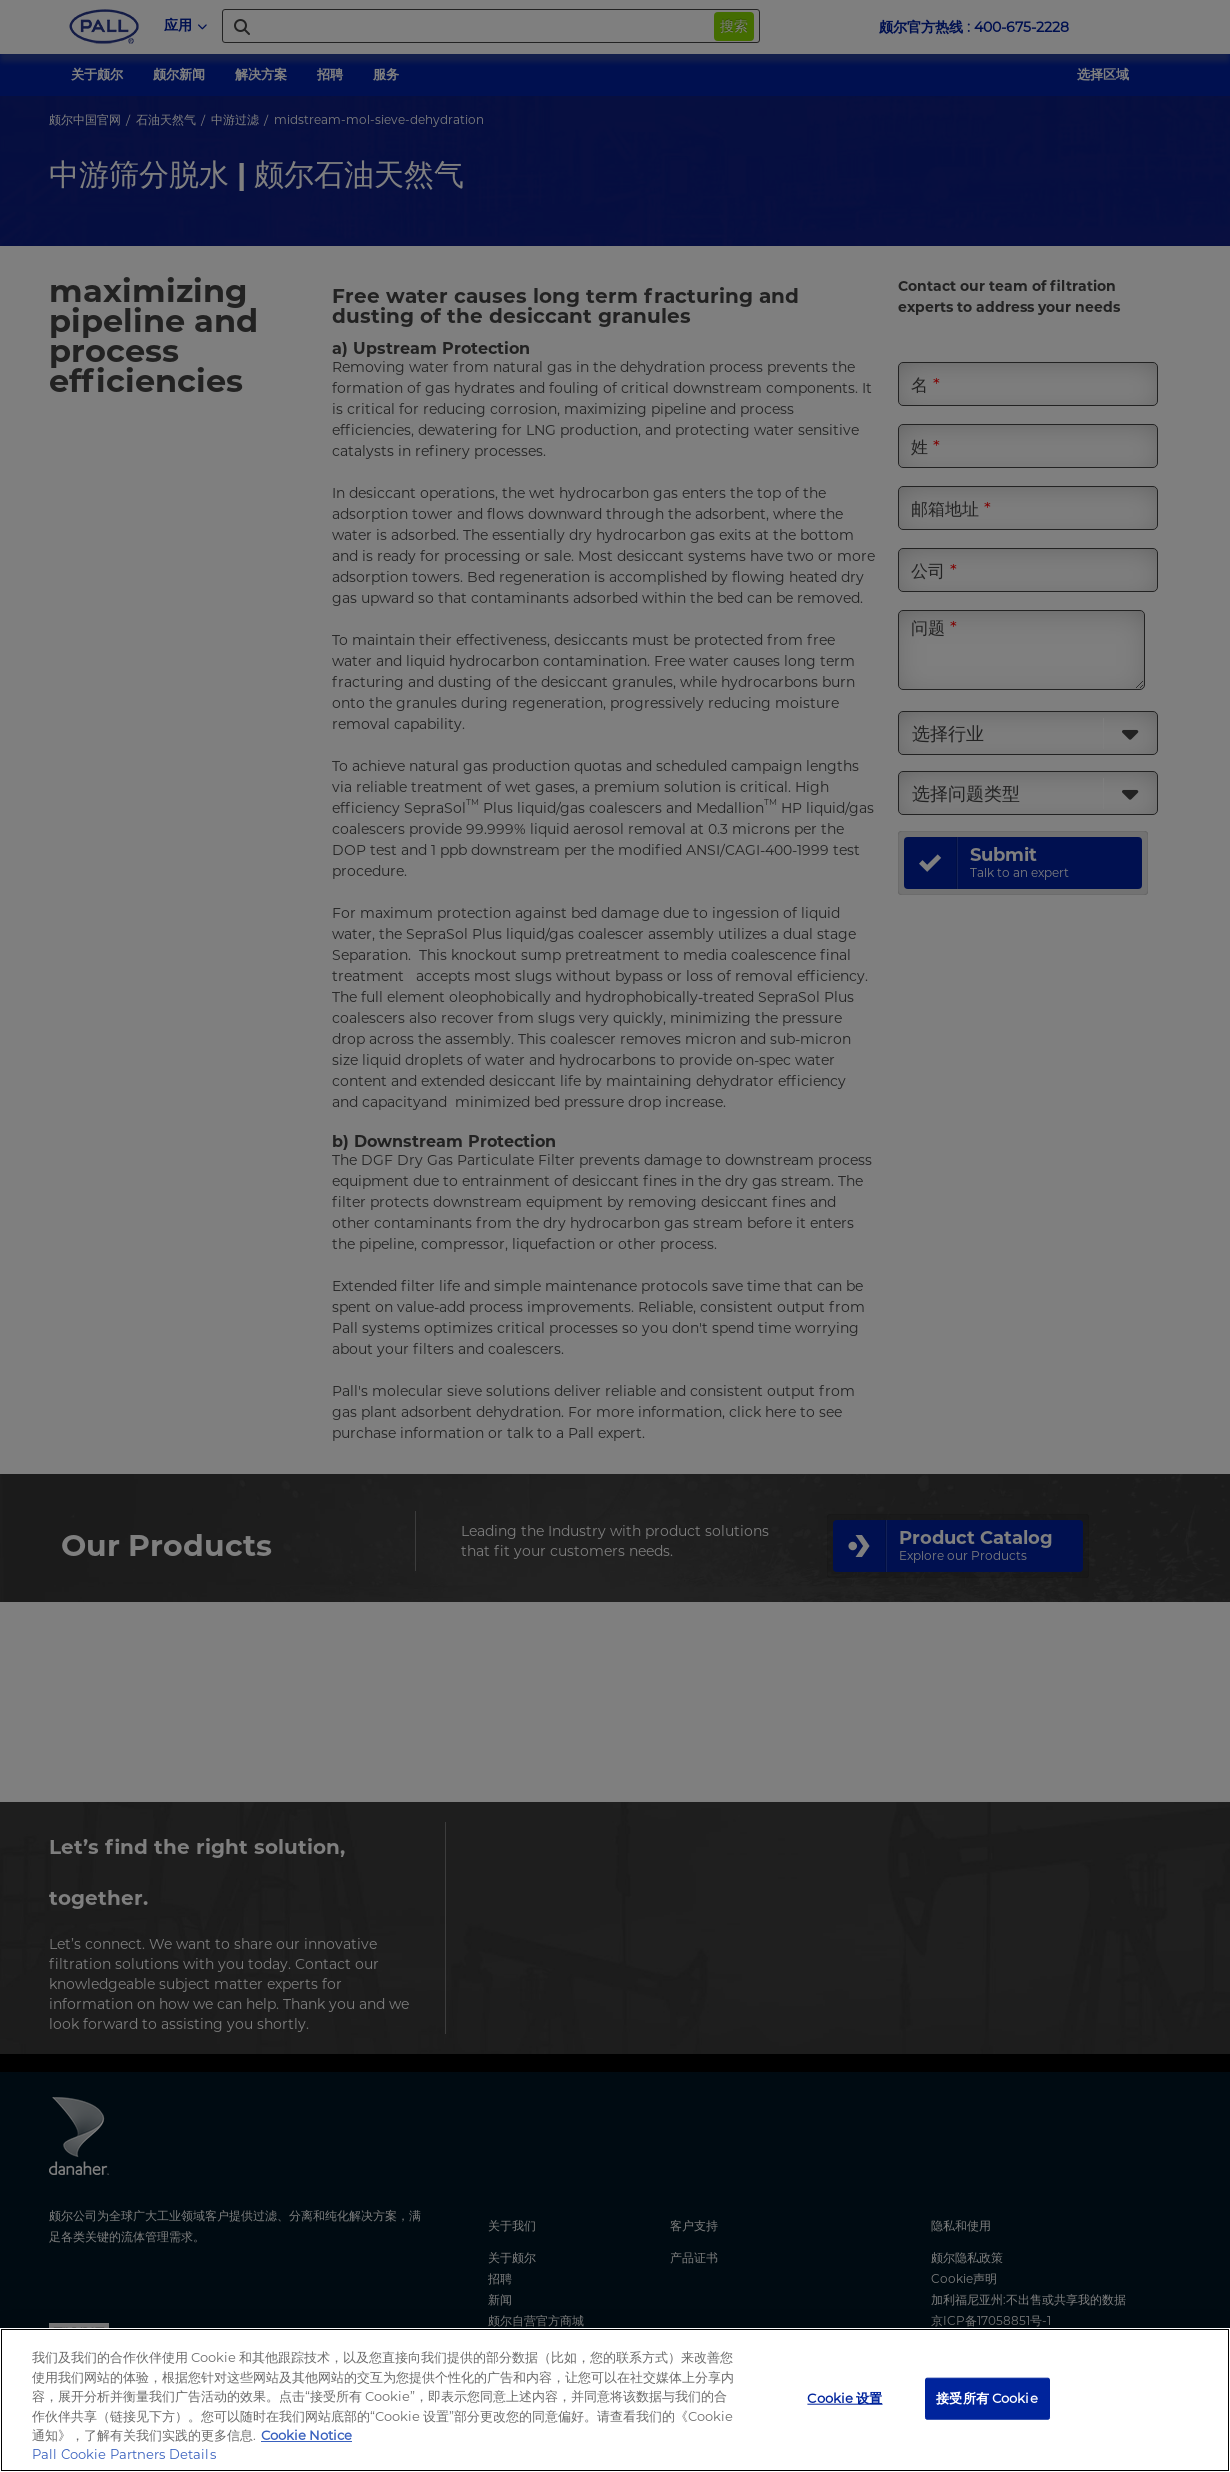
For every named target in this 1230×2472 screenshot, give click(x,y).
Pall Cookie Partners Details (124, 2454)
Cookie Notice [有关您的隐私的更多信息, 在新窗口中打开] (306, 2435)
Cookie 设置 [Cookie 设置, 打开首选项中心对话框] (844, 2398)
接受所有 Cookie (986, 2398)
